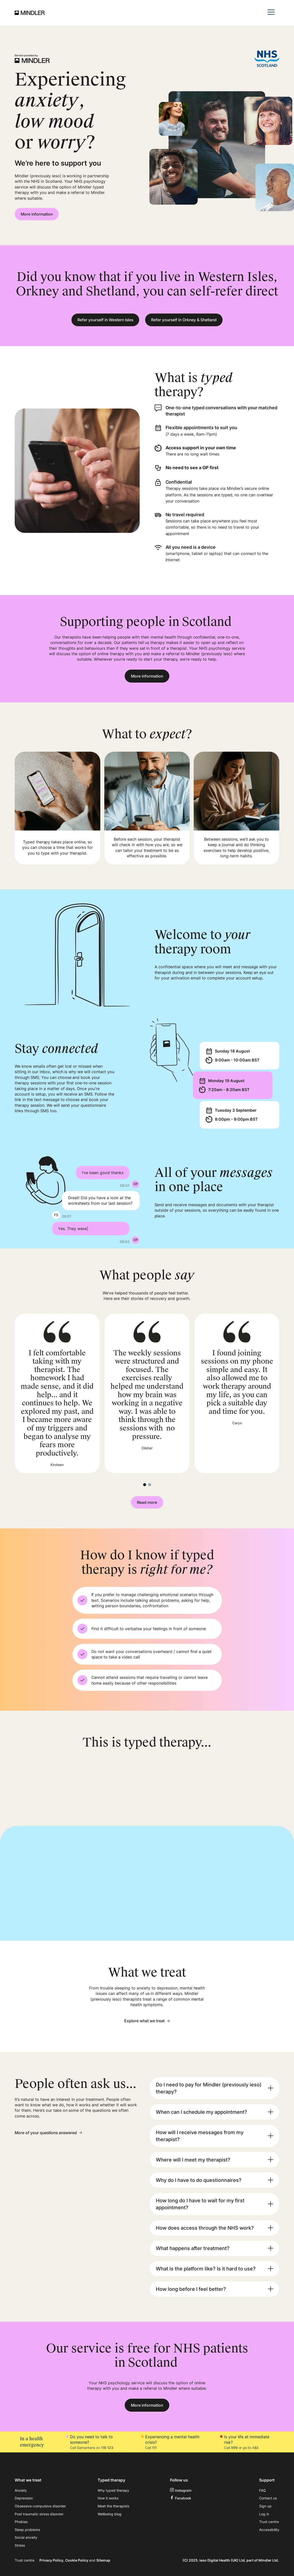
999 (234, 2447)
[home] (30, 13)
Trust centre (269, 2522)
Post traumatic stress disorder (39, 2514)
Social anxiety (26, 2537)
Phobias (21, 2522)
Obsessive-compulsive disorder (40, 2506)
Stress (20, 2545)
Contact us (268, 2498)
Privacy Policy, (51, 2560)
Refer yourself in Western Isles (105, 319)
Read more (147, 1502)
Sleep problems (27, 2530)
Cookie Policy (77, 2560)
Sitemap (103, 2560)
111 (154, 2447)
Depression (24, 2498)
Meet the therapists (113, 2506)
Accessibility (269, 2530)
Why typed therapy (113, 2490)
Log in (264, 2514)
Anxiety (21, 2490)
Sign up (265, 2506)
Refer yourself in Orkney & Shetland (184, 319)
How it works (108, 2498)
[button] (271, 13)
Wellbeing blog (109, 2514)
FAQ (262, 2490)
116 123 (107, 2447)
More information (37, 214)
